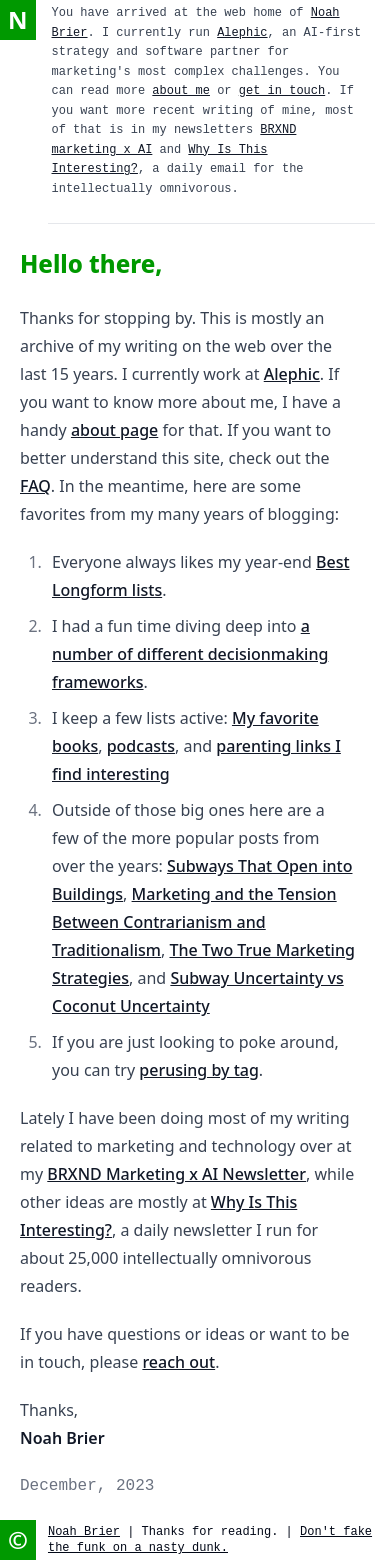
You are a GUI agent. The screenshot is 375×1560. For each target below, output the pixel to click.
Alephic (242, 33)
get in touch (282, 91)
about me (181, 91)
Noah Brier (84, 1532)
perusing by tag (199, 1070)
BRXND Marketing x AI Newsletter (176, 1174)
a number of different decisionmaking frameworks (190, 654)
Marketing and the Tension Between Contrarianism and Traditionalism (194, 922)
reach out (178, 1362)
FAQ (35, 486)
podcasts (141, 746)
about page (114, 430)
